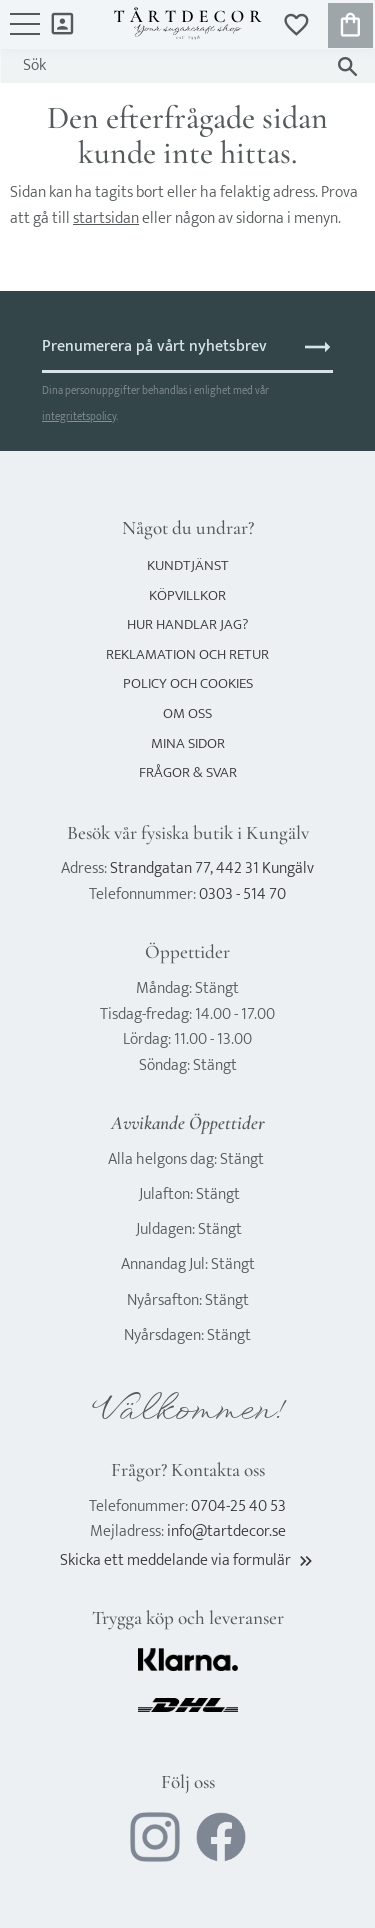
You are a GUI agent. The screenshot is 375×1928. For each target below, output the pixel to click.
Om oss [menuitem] (187, 713)
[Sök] (347, 66)
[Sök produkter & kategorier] (168, 66)
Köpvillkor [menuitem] (187, 595)
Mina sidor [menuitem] (62, 22)
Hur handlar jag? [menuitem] (187, 624)
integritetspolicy (79, 416)
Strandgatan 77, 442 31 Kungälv (212, 868)
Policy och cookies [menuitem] (188, 683)
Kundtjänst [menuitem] (188, 565)
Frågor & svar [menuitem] (188, 772)
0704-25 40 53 (238, 1506)
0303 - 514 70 (242, 894)
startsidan (106, 218)
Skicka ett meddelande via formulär (188, 1560)
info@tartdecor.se (226, 1531)
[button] (25, 34)
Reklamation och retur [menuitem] (187, 654)
